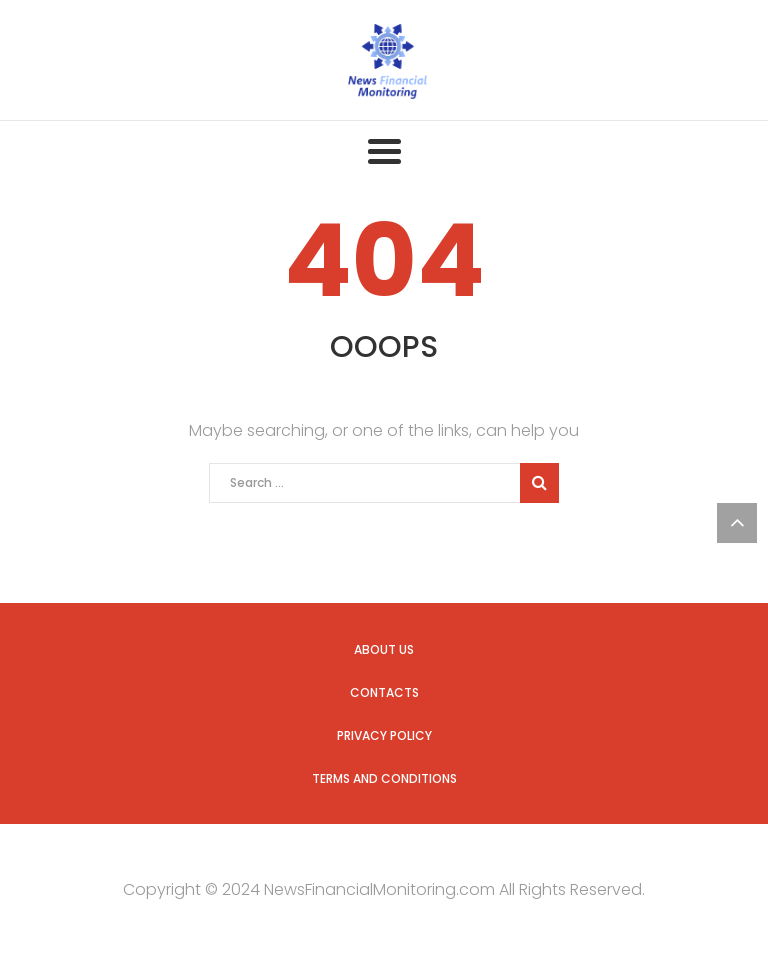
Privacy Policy (384, 735)
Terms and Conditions (384, 778)
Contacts (384, 692)
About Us (384, 649)
